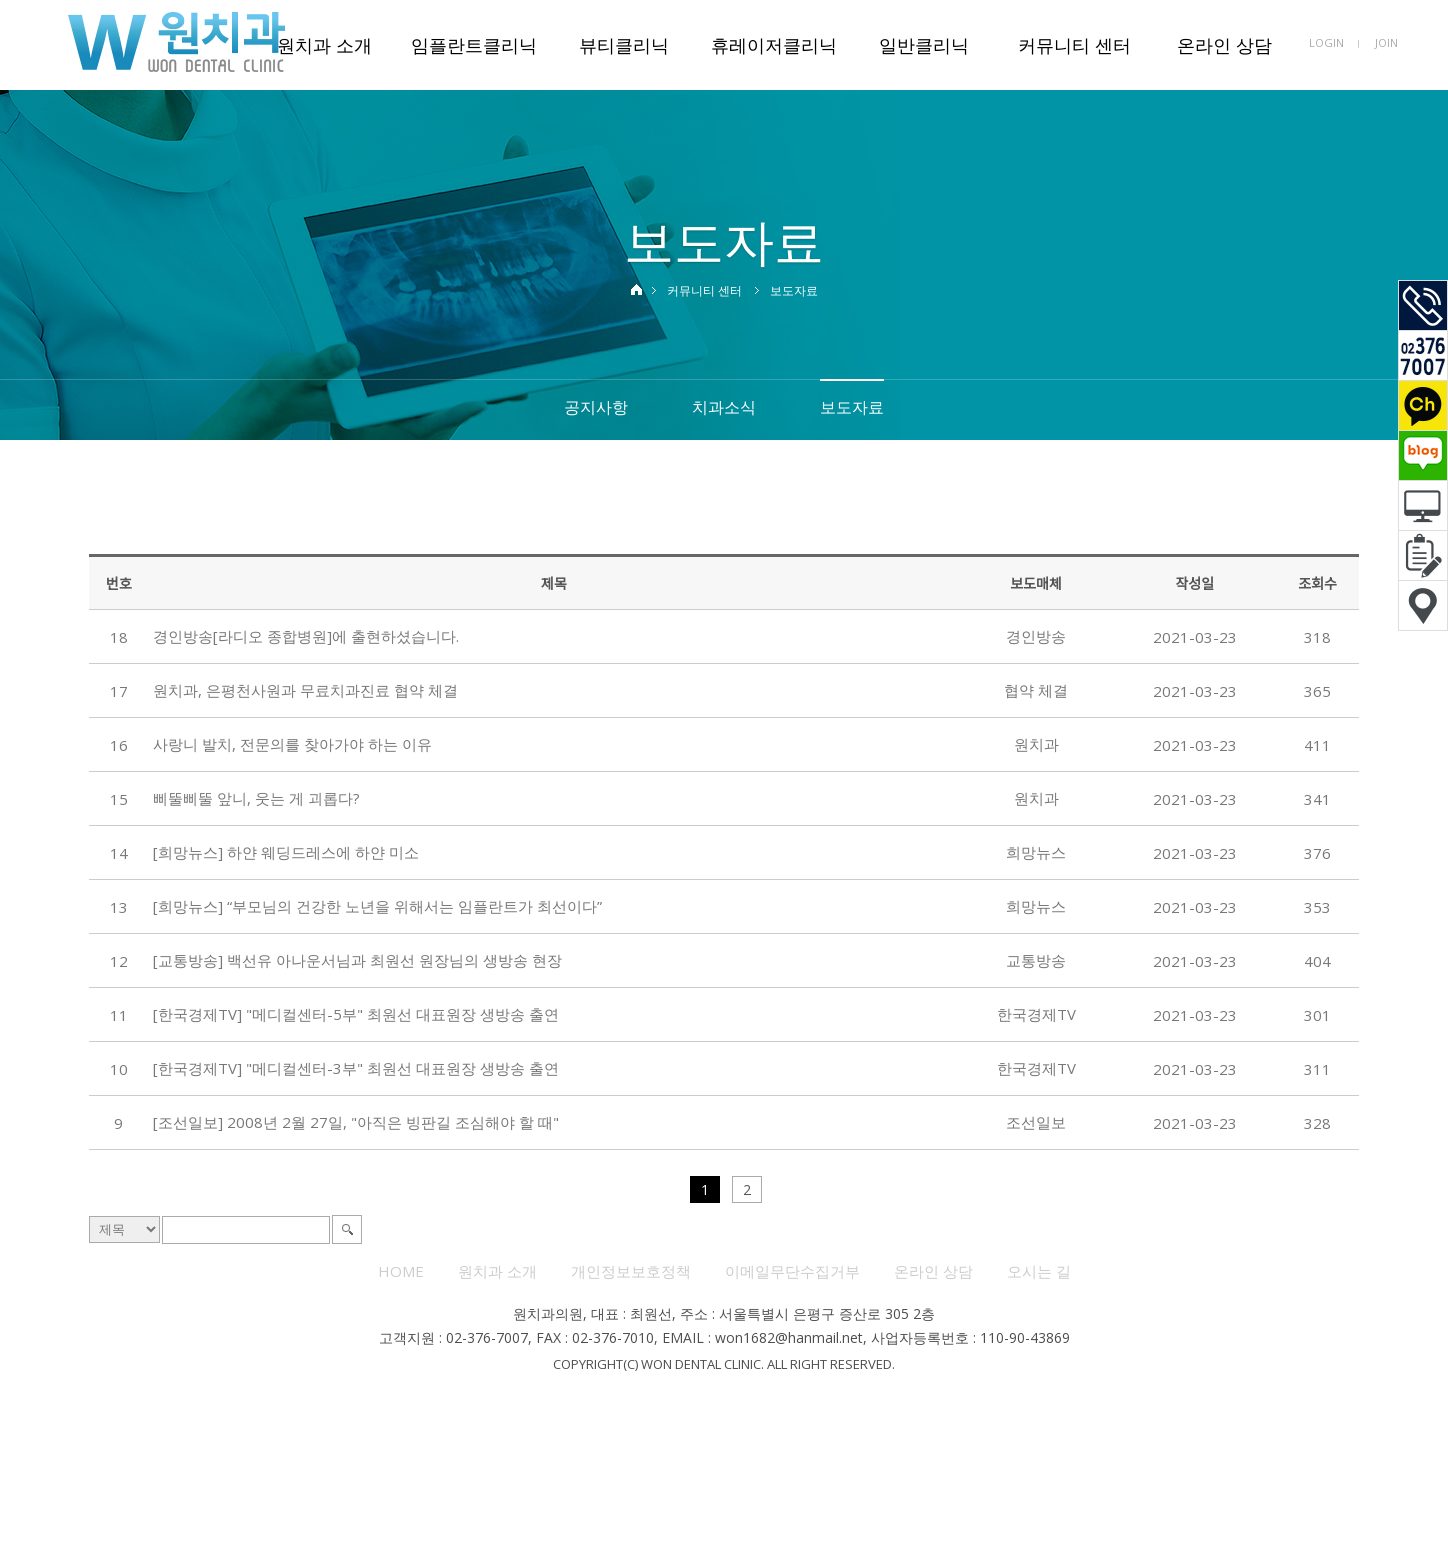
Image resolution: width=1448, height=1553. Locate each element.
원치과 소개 (324, 45)
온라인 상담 (1224, 45)
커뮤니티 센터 (1074, 45)
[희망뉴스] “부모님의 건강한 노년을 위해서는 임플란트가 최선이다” (377, 906)
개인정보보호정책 (631, 1271)
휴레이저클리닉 (774, 45)
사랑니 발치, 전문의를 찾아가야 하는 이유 (292, 744)
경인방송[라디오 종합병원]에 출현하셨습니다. (306, 636)
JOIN (1386, 42)
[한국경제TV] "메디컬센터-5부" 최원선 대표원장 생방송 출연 (356, 1014)
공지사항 (596, 407)
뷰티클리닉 (624, 45)
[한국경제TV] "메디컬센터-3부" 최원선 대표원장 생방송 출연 (356, 1068)
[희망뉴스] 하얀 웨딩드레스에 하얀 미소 (286, 852)
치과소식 (724, 407)
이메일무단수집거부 (792, 1271)
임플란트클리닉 (474, 45)
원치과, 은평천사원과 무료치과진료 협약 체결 (305, 690)
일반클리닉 (924, 45)
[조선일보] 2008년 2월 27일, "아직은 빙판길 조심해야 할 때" (356, 1122)
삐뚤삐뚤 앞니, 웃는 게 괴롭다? (256, 798)
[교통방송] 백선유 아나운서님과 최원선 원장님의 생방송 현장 (357, 960)
